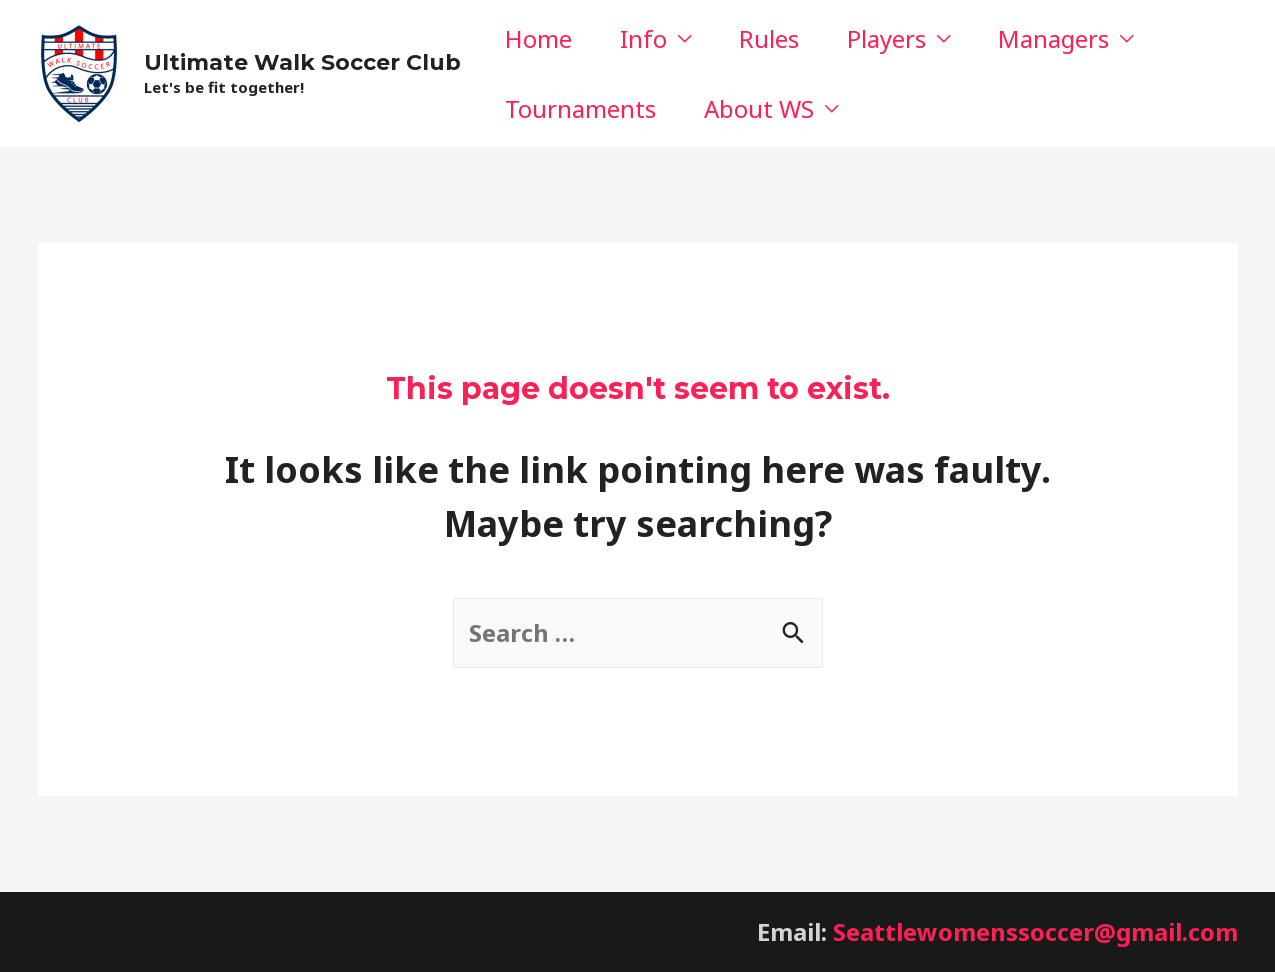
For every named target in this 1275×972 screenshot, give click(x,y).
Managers (1053, 38)
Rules (769, 38)
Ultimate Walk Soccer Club (302, 62)
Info (643, 38)
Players (886, 38)
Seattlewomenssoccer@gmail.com (1035, 931)
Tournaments (580, 108)
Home (538, 38)
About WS (759, 108)
